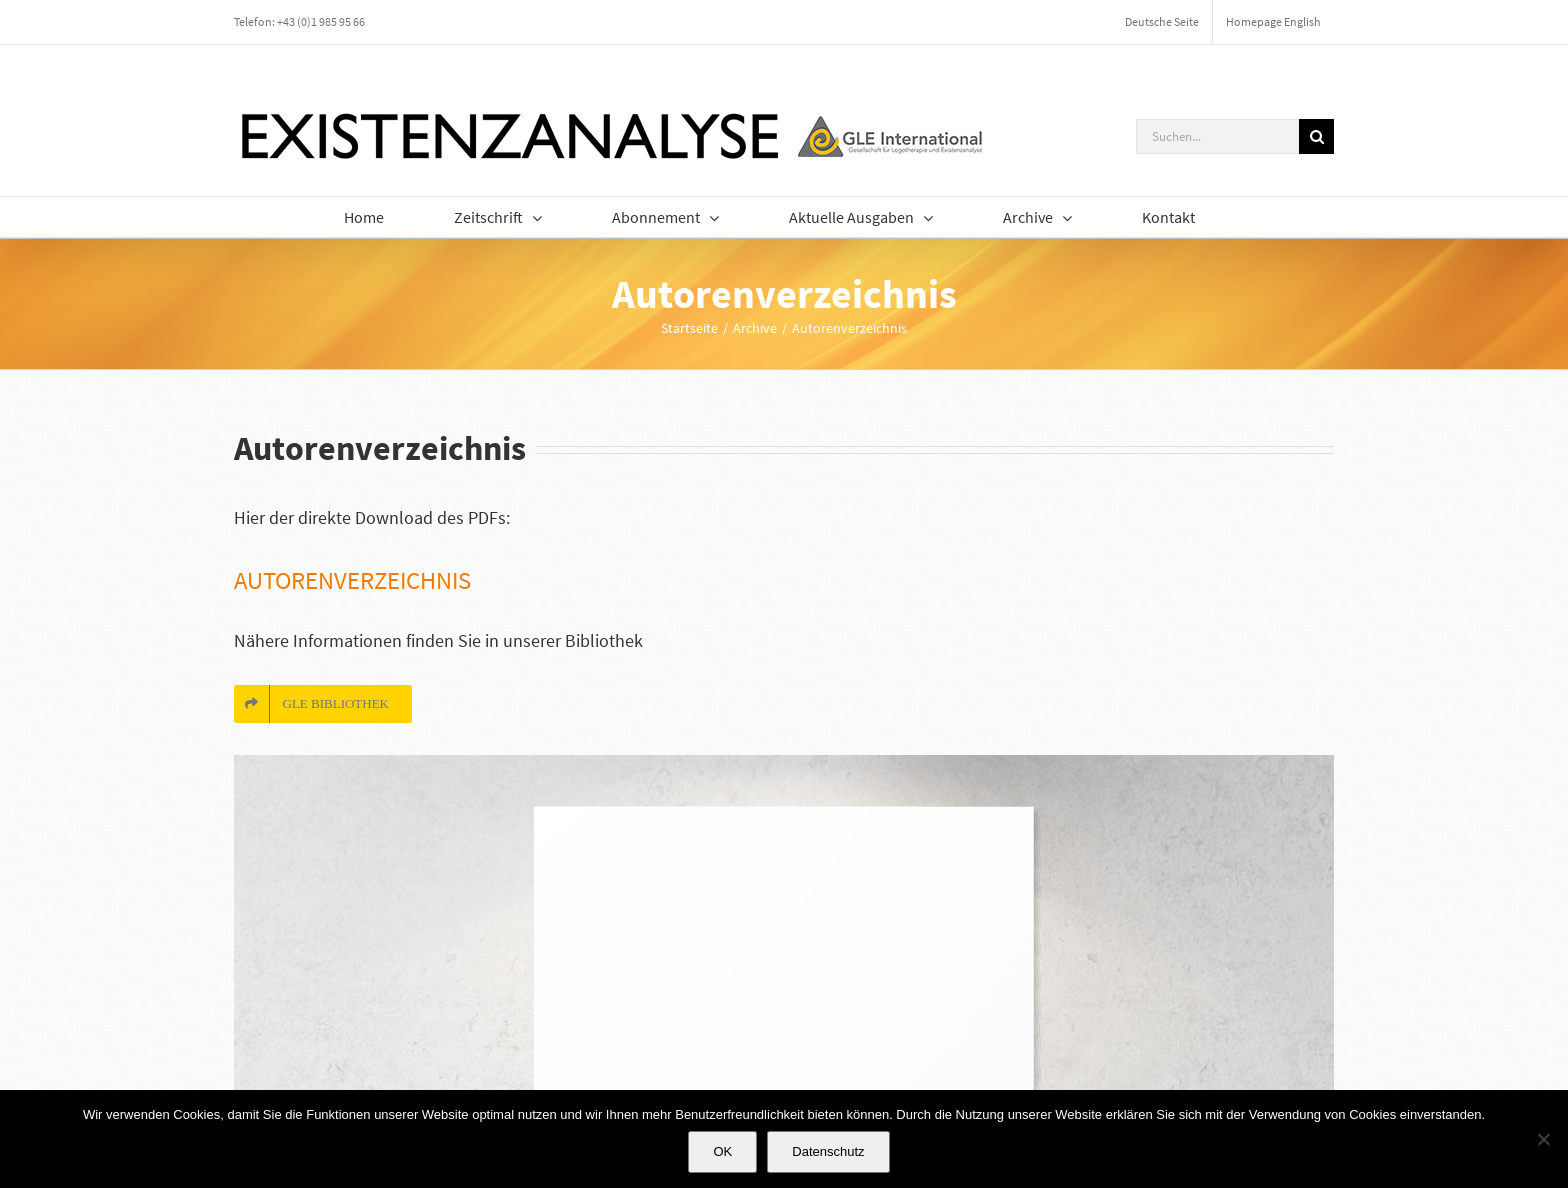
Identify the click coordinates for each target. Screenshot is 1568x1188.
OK (722, 1151)
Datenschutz (828, 1151)
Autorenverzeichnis (352, 580)
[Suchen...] (1217, 136)
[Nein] (1543, 1139)
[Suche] (1316, 136)
